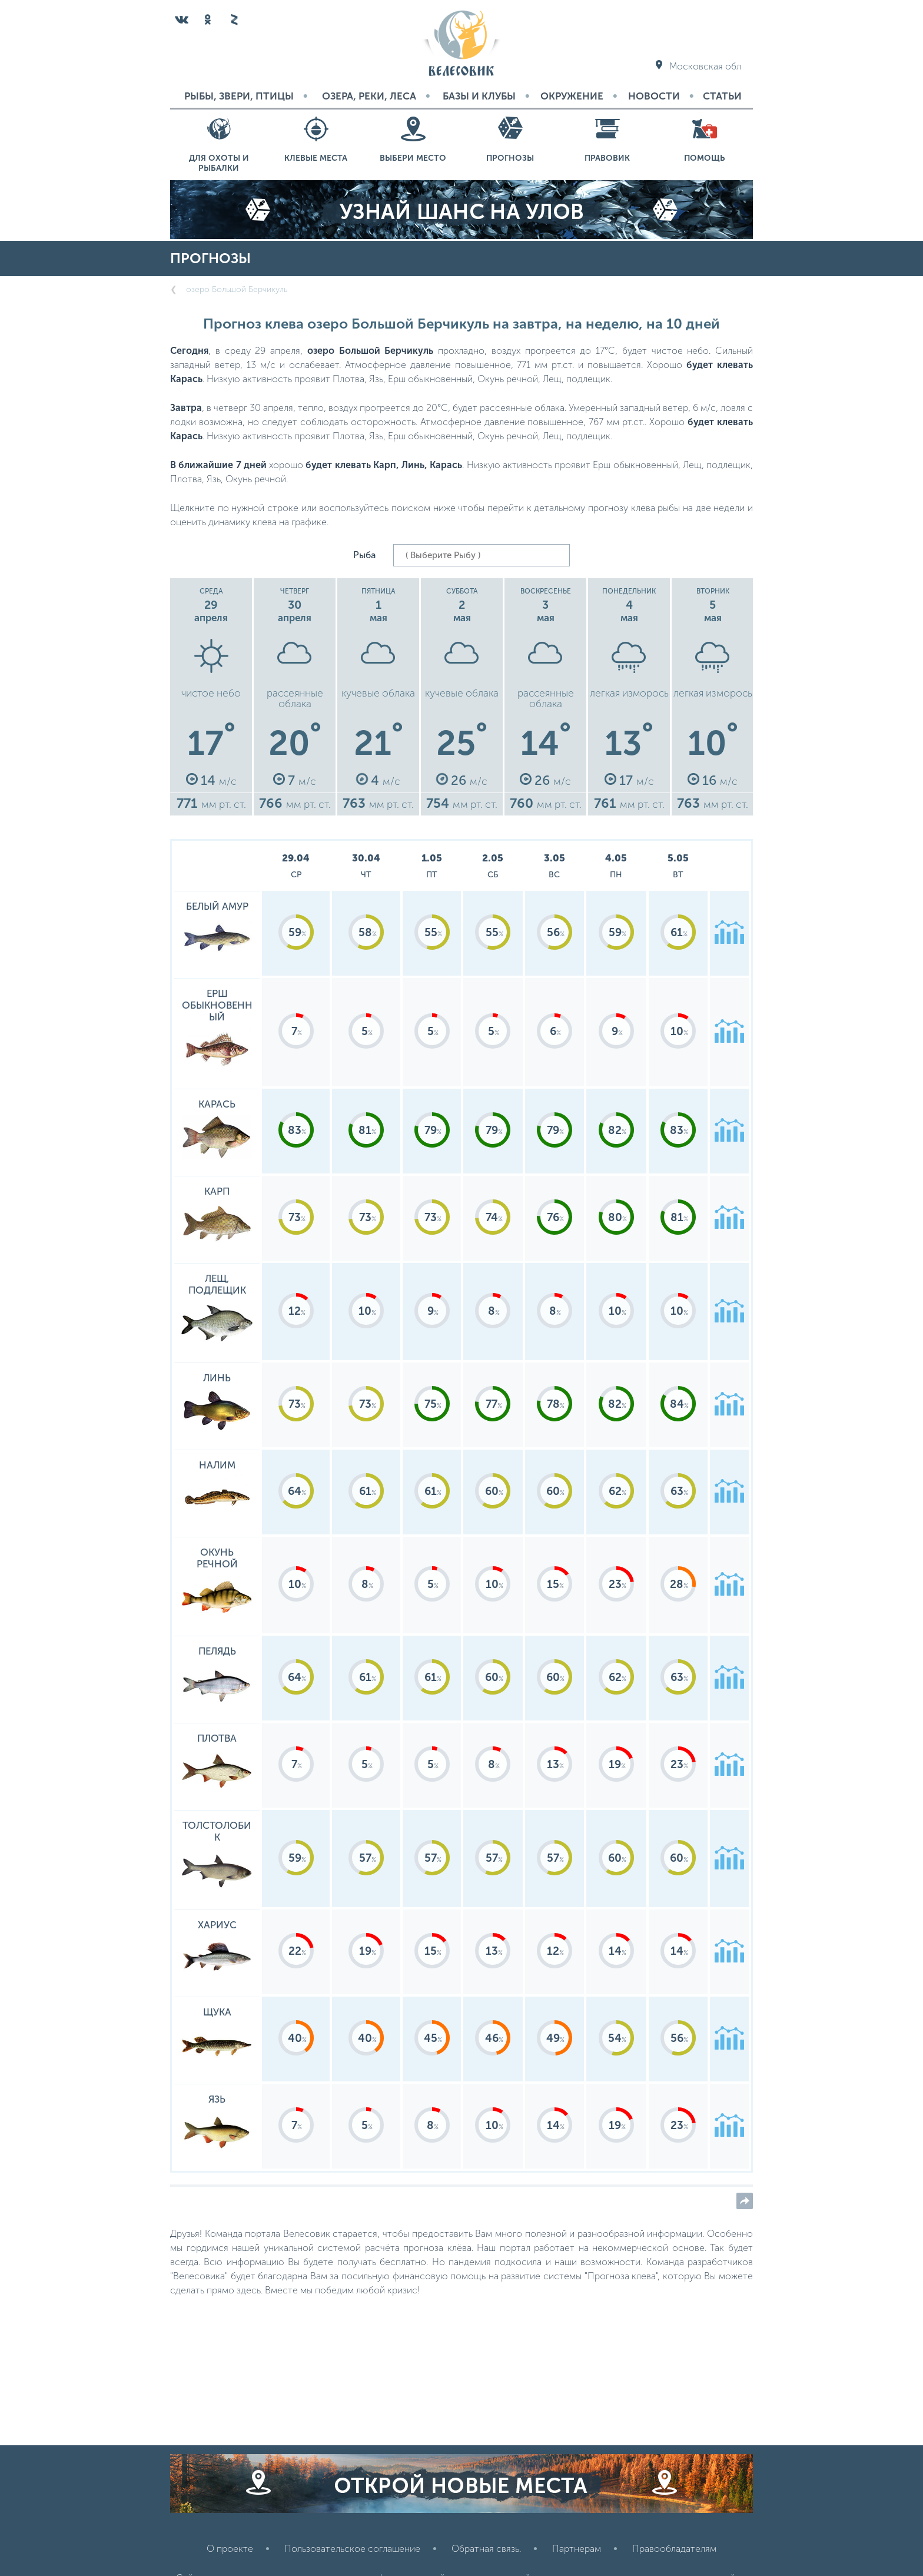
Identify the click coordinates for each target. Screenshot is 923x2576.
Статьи (722, 96)
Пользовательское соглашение (352, 2548)
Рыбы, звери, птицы (239, 96)
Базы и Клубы (479, 96)
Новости (654, 96)
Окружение (571, 96)
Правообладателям (674, 2548)
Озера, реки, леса (369, 96)
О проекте (230, 2548)
